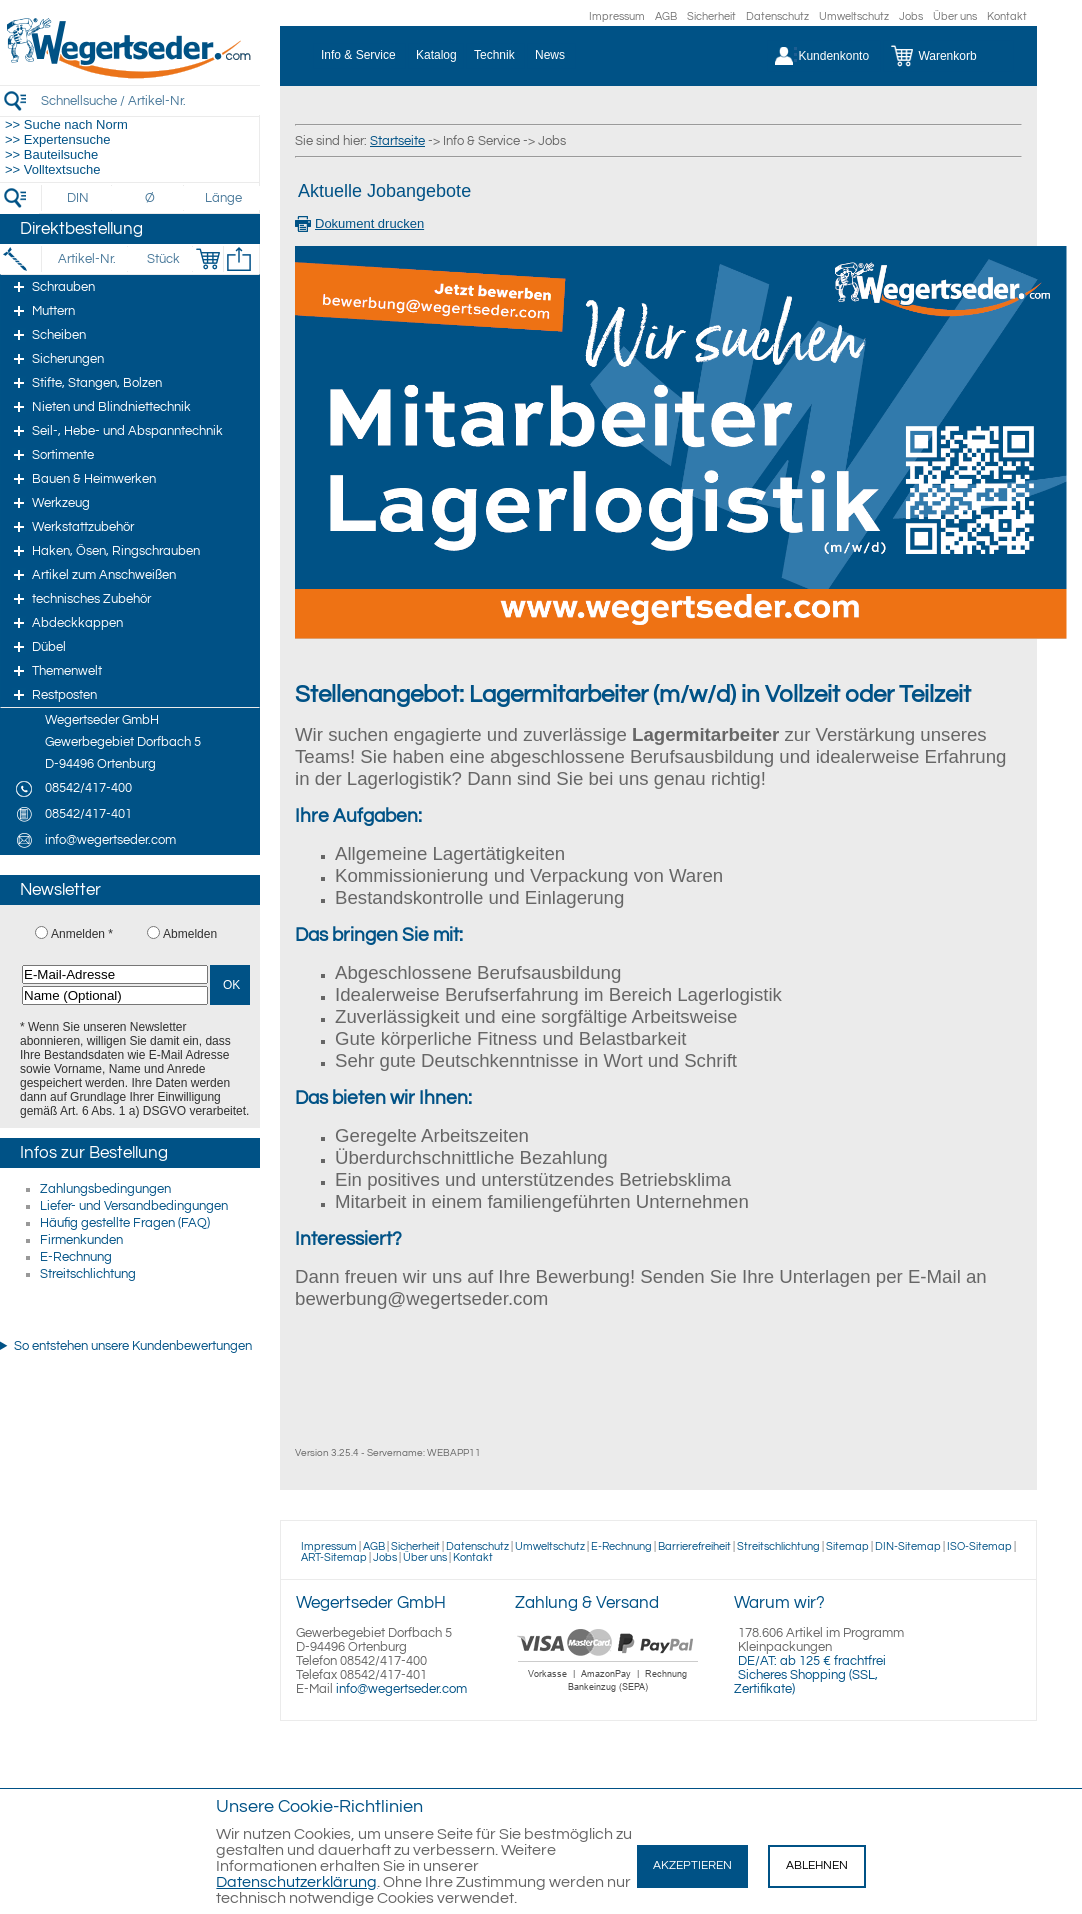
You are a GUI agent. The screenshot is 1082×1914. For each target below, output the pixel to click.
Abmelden (190, 934)
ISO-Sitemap (979, 1546)
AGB (666, 16)
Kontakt (1007, 16)
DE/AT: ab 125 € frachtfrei (812, 1661)
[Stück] (162, 259)
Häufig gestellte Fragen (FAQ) (125, 1223)
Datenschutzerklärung (296, 1882)
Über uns (955, 16)
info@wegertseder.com (401, 1689)
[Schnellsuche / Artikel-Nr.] (150, 100)
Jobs (911, 16)
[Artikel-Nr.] (86, 259)
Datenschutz (777, 16)
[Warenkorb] (948, 56)
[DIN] (78, 198)
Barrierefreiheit (694, 1546)
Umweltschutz (854, 16)
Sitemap (847, 1546)
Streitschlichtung (88, 1274)
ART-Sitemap (334, 1557)
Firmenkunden (81, 1240)
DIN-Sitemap (908, 1546)
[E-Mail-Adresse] (115, 974)
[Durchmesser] (151, 198)
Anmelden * (82, 934)
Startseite (397, 141)
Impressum (617, 16)
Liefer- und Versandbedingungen (134, 1206)
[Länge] (223, 198)
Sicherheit (711, 16)
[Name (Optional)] (115, 995)
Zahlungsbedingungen (105, 1189)
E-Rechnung (76, 1257)
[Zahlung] (608, 1694)
